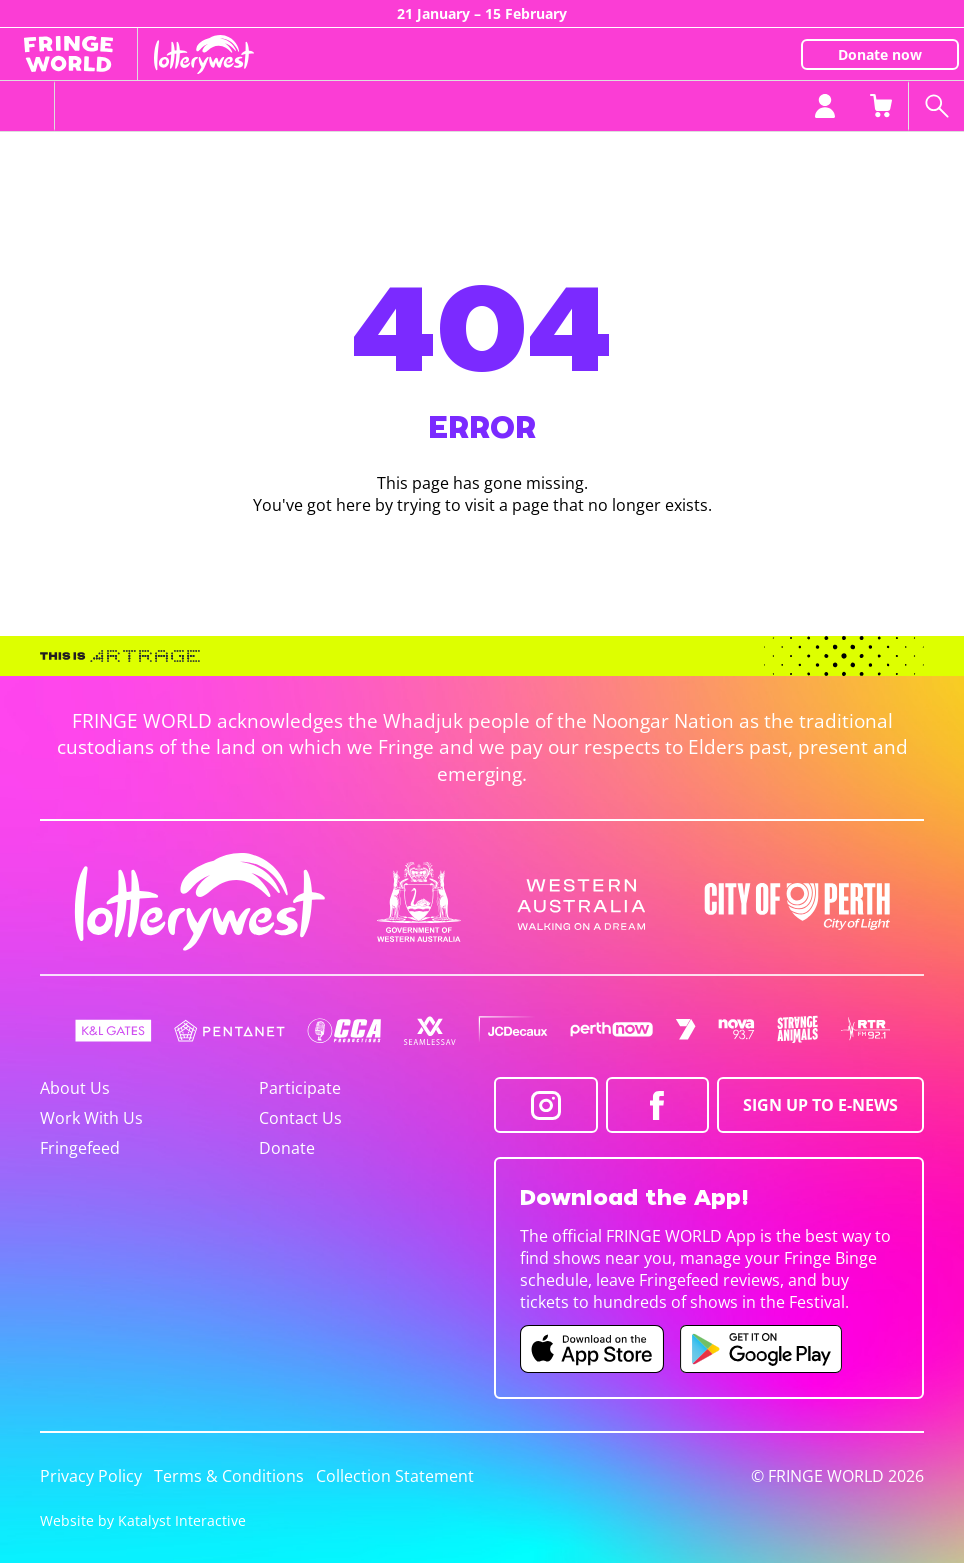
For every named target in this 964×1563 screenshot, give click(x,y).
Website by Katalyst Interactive (143, 1520)
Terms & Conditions (229, 1476)
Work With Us (91, 1118)
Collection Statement (395, 1476)
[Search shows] (936, 106)
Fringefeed (80, 1148)
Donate (287, 1148)
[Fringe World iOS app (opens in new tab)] (592, 1349)
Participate (300, 1088)
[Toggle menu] (27, 106)
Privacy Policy (91, 1476)
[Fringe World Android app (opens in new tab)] (761, 1349)
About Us (75, 1088)
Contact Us (300, 1118)
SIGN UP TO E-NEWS (820, 1105)
